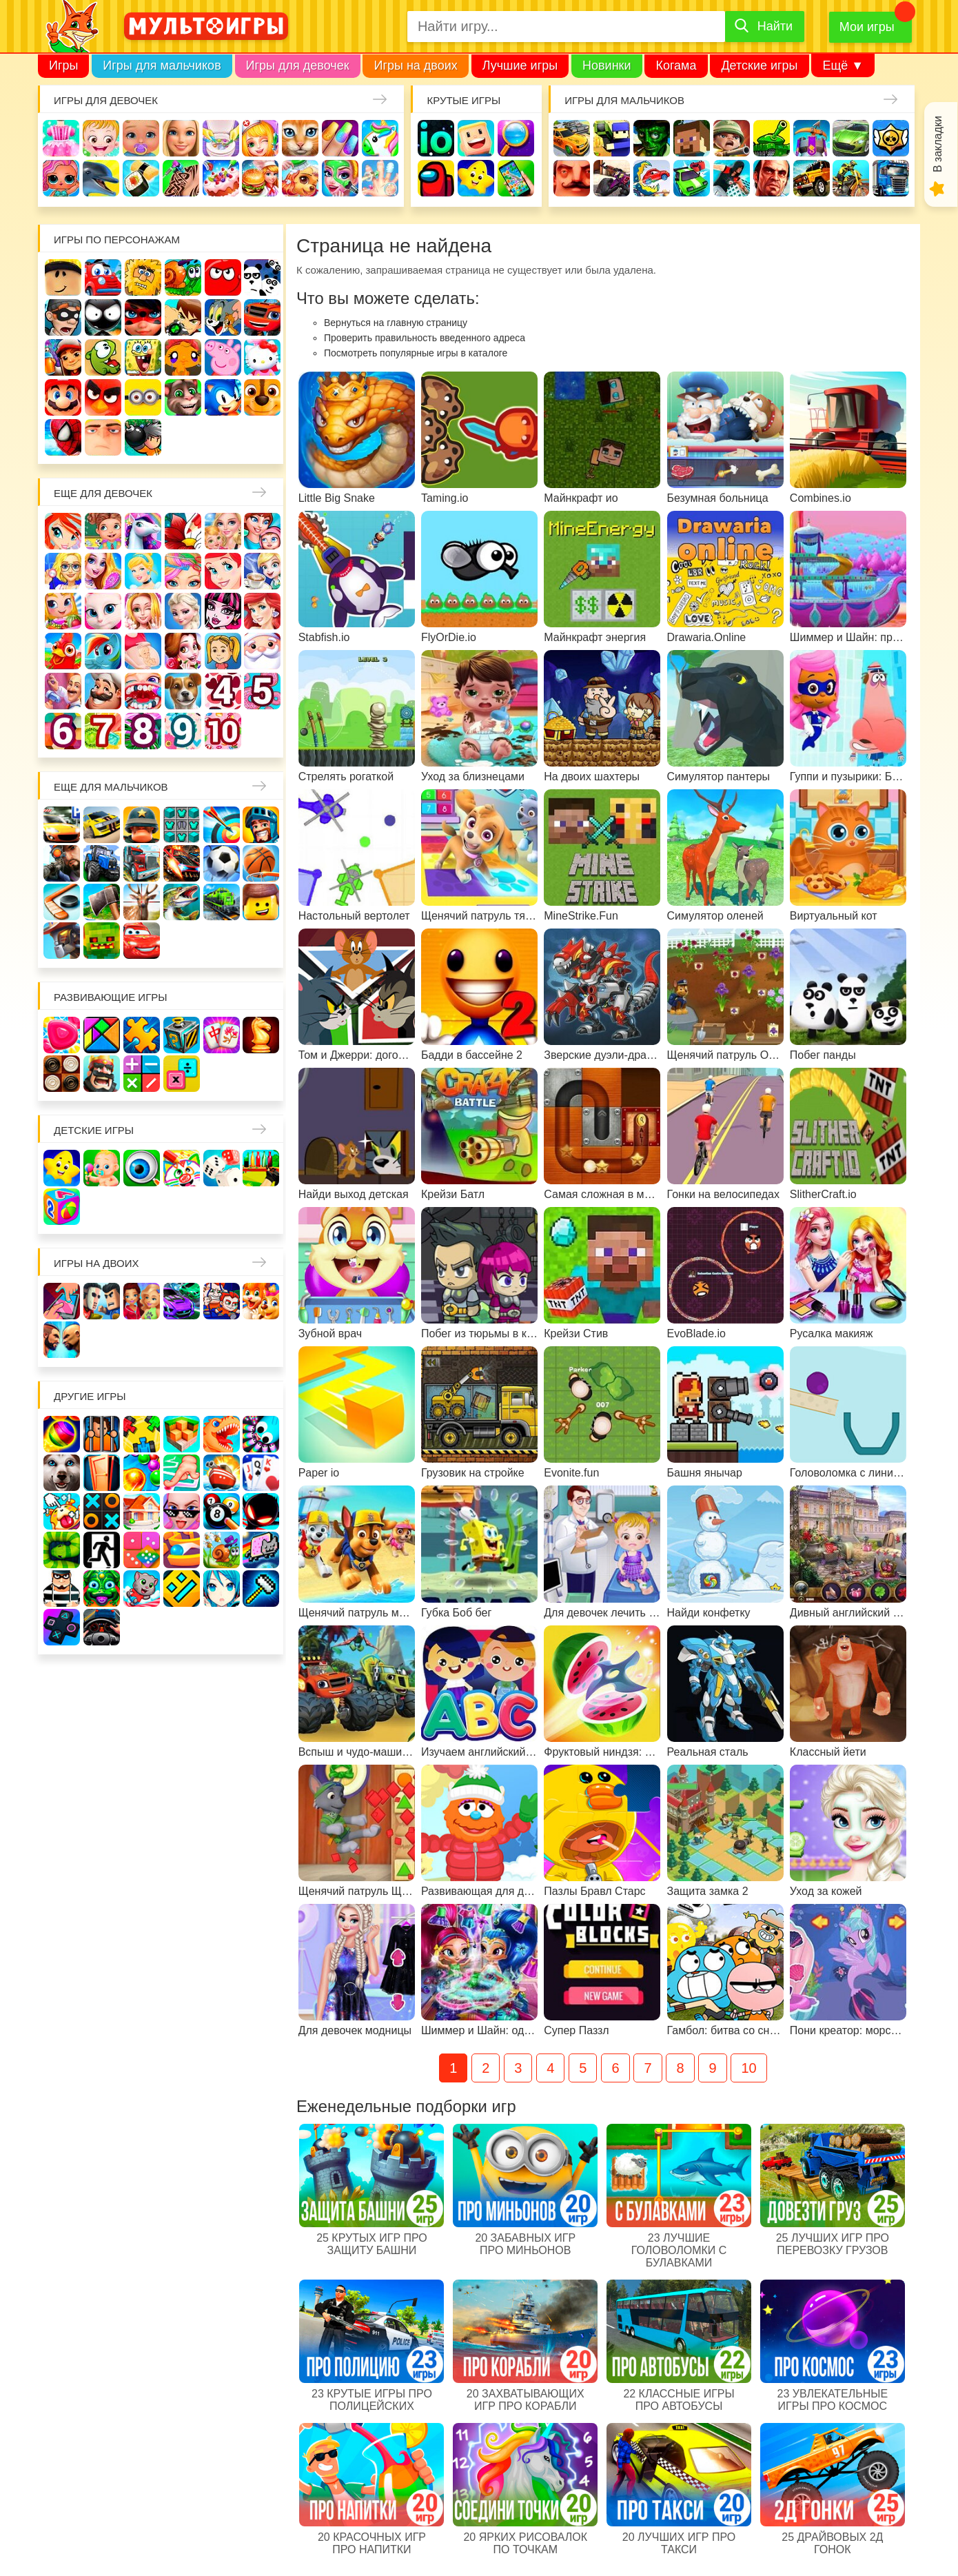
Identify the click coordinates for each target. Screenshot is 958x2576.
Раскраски (183, 531)
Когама (675, 65)
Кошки (300, 138)
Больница (63, 571)
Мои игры (867, 27)
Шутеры (611, 178)
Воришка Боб (63, 317)
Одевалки (61, 138)
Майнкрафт (691, 138)
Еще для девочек (103, 493)
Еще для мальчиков (111, 787)
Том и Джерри (223, 317)
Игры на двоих (415, 65)
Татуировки (181, 178)
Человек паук (63, 437)
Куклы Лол (61, 178)
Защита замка (811, 138)
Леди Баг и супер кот (143, 317)
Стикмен (103, 317)
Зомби (651, 138)
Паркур (731, 178)
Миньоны (143, 397)
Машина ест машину (651, 178)
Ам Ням (103, 357)
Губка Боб (143, 357)
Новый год (262, 651)
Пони (103, 651)
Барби (181, 138)
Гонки (571, 138)
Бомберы (143, 437)
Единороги (380, 138)
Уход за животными (300, 178)
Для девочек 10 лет (223, 731)
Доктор (260, 138)
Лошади (143, 531)
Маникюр (340, 138)
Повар (103, 691)
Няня (223, 531)
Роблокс (63, 277)
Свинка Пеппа (223, 357)
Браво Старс (891, 138)
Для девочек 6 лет (63, 731)
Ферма (63, 651)
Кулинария (141, 178)
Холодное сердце (183, 611)
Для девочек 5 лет (262, 691)
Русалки (262, 611)
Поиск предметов (516, 138)
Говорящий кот (183, 397)
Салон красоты (340, 178)
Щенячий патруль (262, 397)
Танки (771, 138)
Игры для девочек (297, 65)
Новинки (606, 65)
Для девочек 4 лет (223, 691)
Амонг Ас (436, 178)
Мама (262, 531)
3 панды (262, 277)
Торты (221, 178)
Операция (380, 178)
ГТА (771, 178)
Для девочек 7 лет (103, 731)
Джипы (811, 178)
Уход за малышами (141, 138)
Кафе (262, 571)
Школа (103, 531)
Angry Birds (103, 397)
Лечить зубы (143, 691)
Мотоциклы (851, 178)
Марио (63, 397)
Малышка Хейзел (101, 138)
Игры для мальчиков (162, 65)
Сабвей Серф (63, 357)
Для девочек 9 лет (183, 731)
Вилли (103, 277)
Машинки (691, 178)
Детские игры (759, 65)
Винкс (63, 531)
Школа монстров (223, 611)
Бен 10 (183, 317)
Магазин (63, 611)
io (436, 138)
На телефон (516, 178)
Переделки (63, 691)
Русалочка (223, 571)
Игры (63, 65)
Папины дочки (223, 651)
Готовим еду (260, 178)
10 (748, 2068)
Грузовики (891, 178)
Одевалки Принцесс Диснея (183, 651)
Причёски (103, 571)
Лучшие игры (520, 65)
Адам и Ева (143, 277)
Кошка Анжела (103, 611)
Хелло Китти (262, 357)
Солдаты (731, 138)
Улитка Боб (183, 277)
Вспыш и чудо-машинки (262, 317)
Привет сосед (571, 178)
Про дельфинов (101, 178)
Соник (223, 397)
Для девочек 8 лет (143, 731)
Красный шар (223, 277)
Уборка (221, 138)
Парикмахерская (183, 571)
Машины (851, 138)
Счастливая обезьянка (183, 357)
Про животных (183, 691)
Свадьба (143, 611)
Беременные (143, 651)
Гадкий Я (103, 437)
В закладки (938, 144)
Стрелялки (611, 138)
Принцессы (143, 571)
